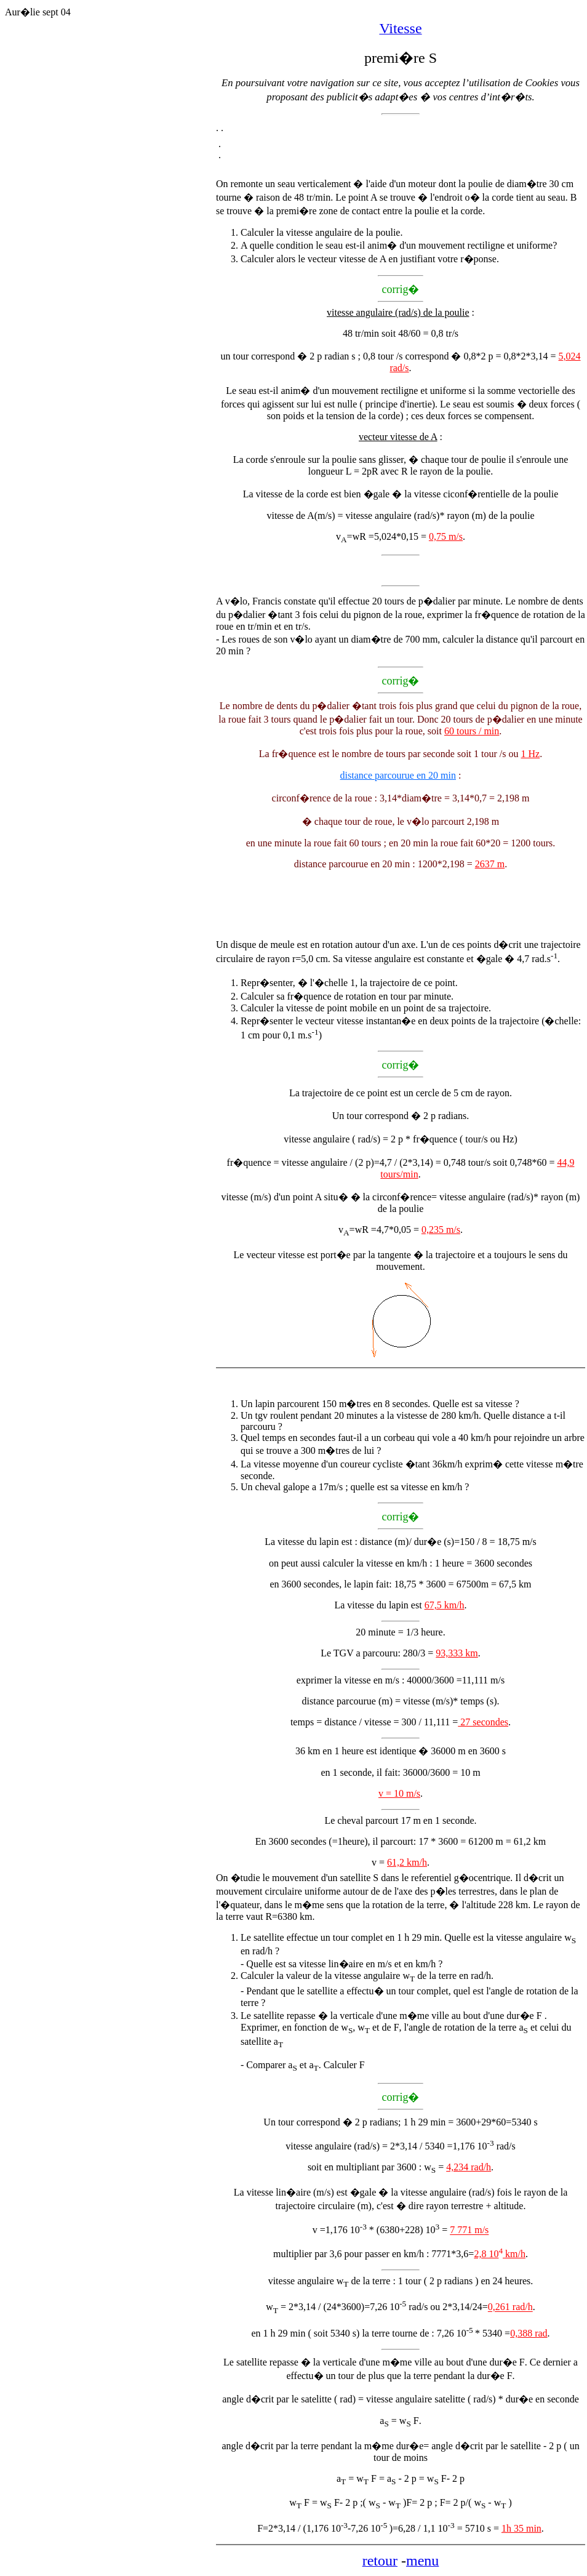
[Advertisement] (110, 263)
